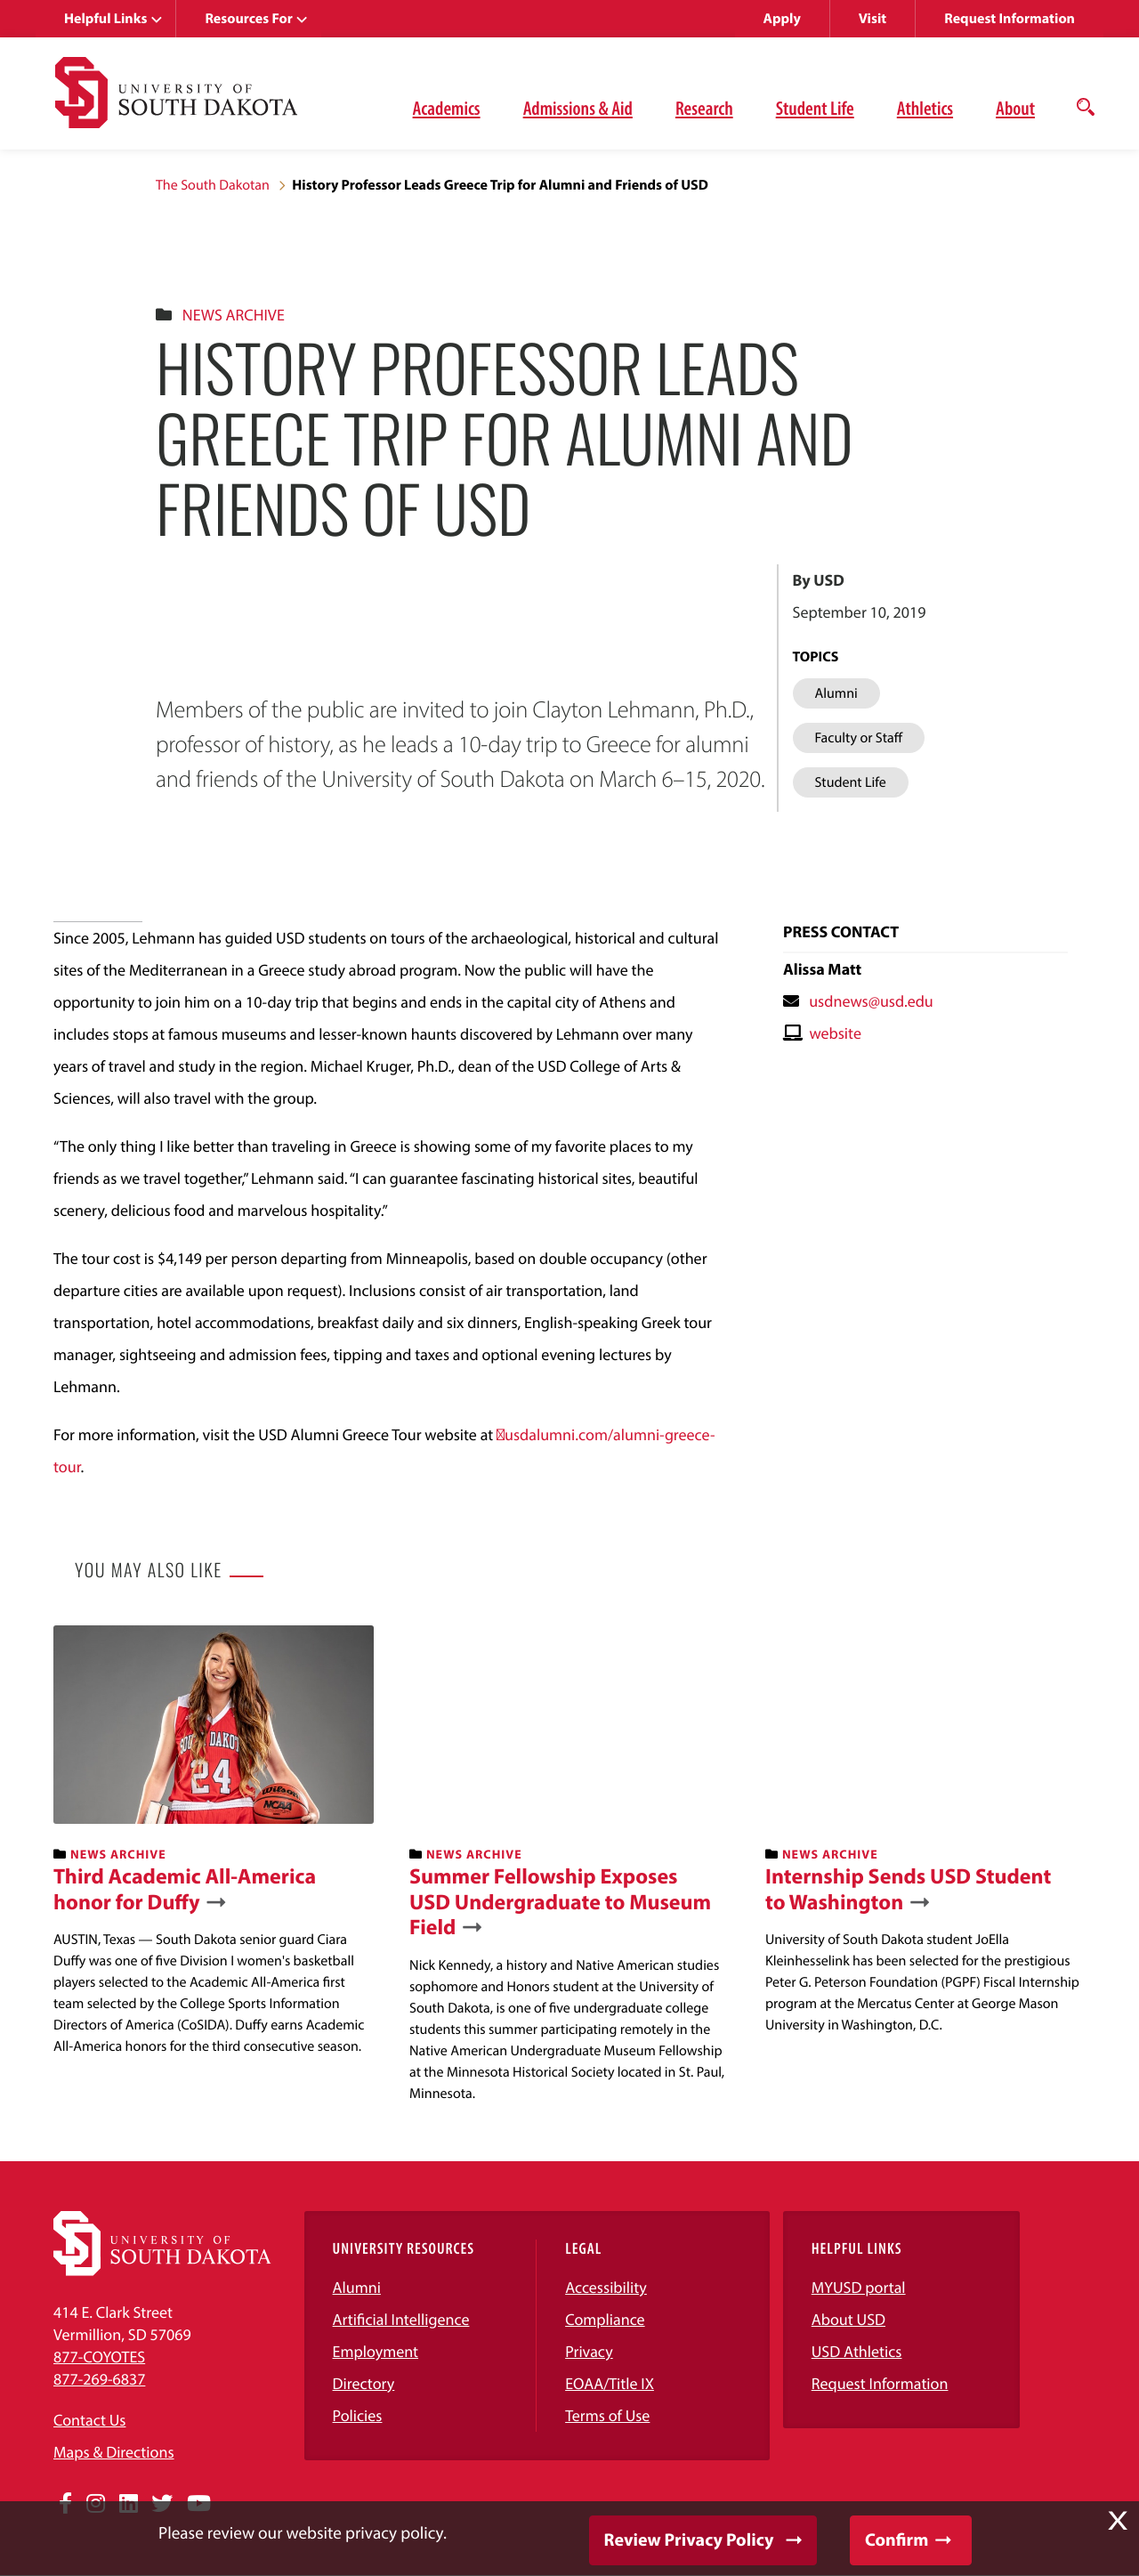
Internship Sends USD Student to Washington (908, 1890)
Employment (376, 2351)
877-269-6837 (99, 2379)
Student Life (815, 107)
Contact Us (89, 2420)
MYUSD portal (859, 2287)
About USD (848, 2319)
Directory (364, 2383)
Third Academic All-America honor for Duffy (184, 1890)
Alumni (357, 2287)
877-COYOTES (99, 2356)
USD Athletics (857, 2351)
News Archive (233, 314)
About (1015, 107)
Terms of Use (607, 2415)
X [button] (1117, 2521)
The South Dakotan (213, 185)
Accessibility (606, 2287)
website (835, 1033)
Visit (872, 19)
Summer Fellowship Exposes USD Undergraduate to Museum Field (560, 1902)
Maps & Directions (113, 2452)
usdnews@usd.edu (871, 1001)
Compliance (604, 2319)
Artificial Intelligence (401, 2319)
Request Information (1009, 19)
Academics (447, 107)
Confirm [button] (896, 2540)
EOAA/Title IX (609, 2383)
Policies (358, 2415)
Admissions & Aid (578, 107)
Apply (782, 19)
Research (704, 107)
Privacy (589, 2351)
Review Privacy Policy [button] (689, 2540)
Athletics (925, 107)
